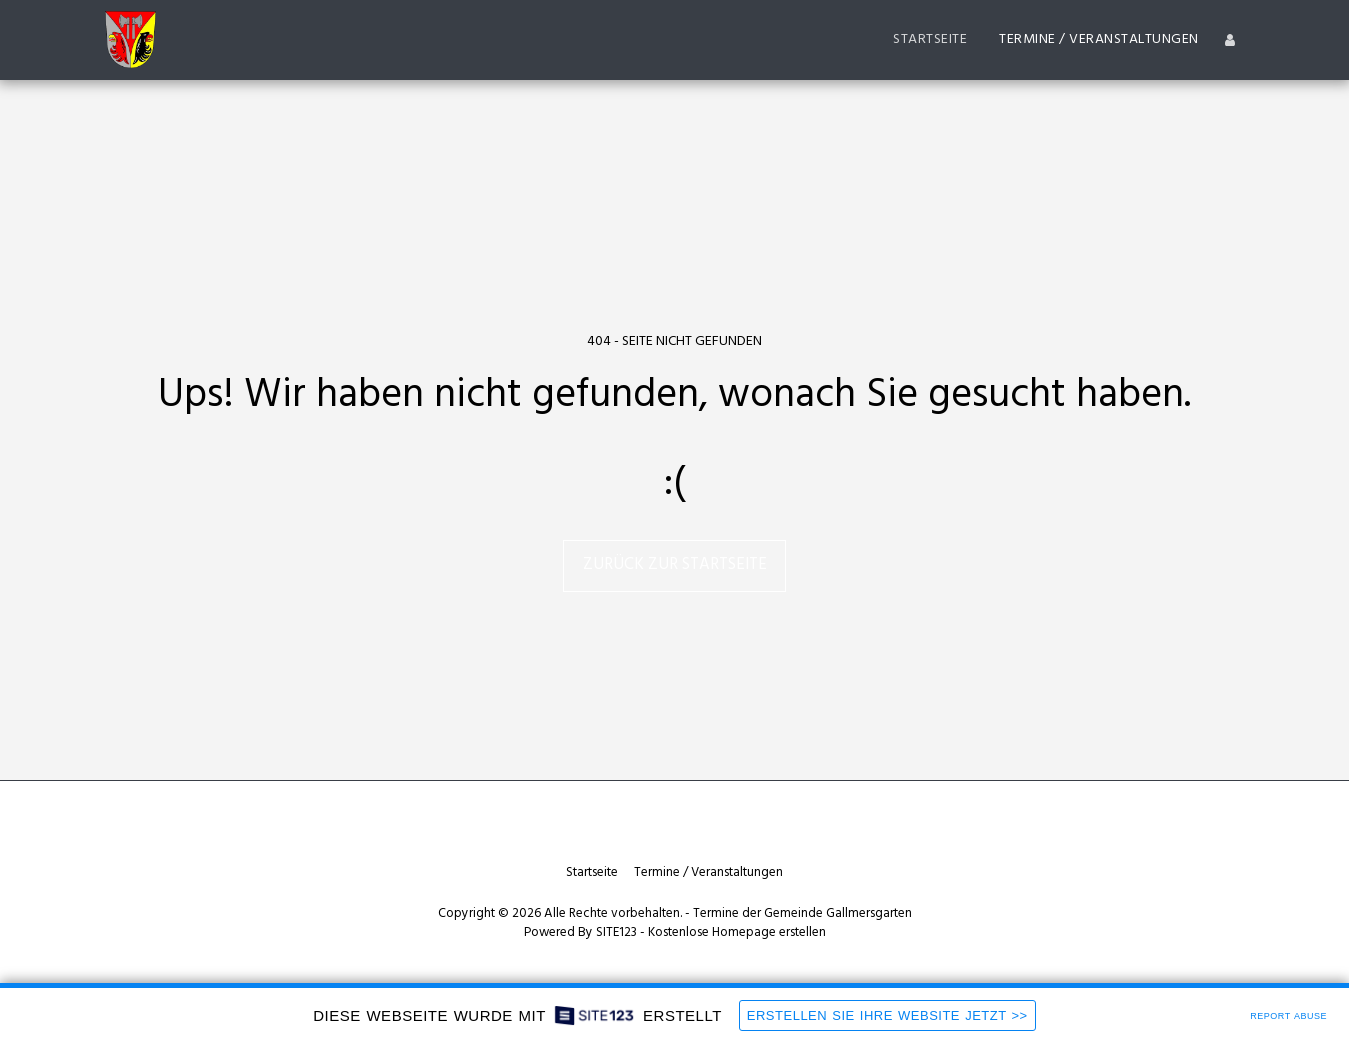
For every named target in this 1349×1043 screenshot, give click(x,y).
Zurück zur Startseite (675, 565)
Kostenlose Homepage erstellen (737, 932)
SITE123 (616, 932)
